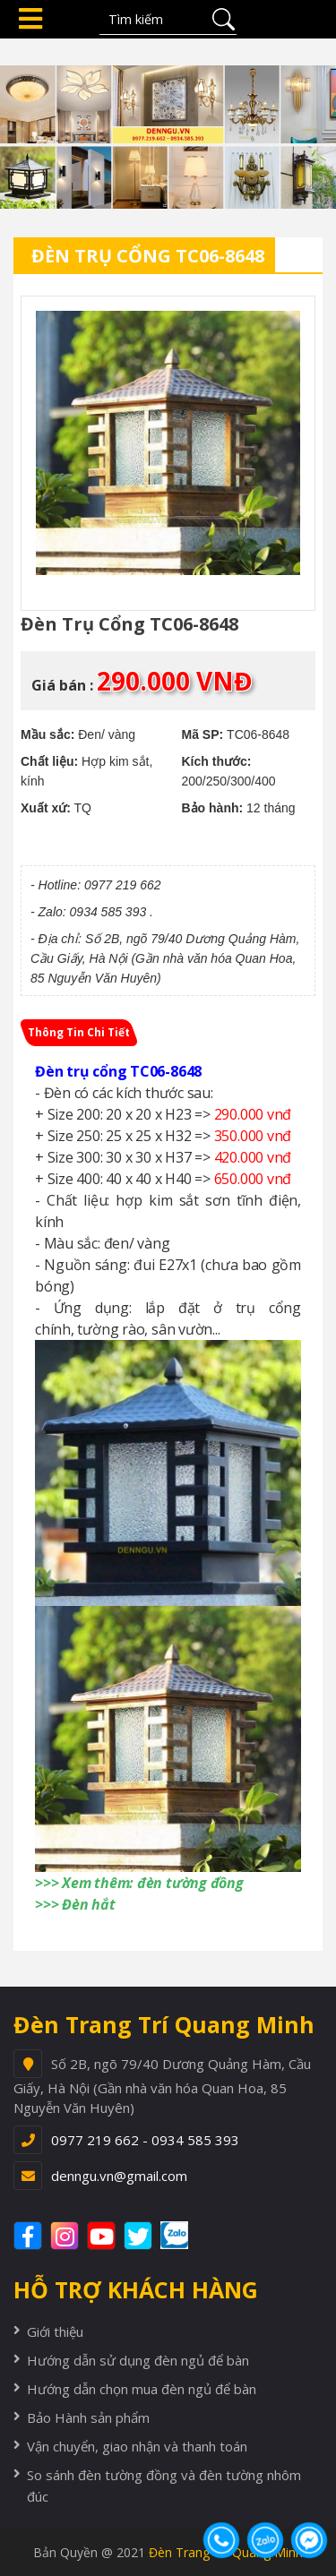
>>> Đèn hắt (75, 1904)
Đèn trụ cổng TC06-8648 (147, 256)
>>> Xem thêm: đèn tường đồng (139, 1883)
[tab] (78, 1032)
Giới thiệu (55, 2331)
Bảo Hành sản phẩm (88, 2417)
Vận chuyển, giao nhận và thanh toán (137, 2446)
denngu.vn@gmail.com (119, 2176)
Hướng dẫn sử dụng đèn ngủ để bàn (138, 2360)
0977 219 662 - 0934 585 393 (145, 2140)
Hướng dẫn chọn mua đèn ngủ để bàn (141, 2389)
